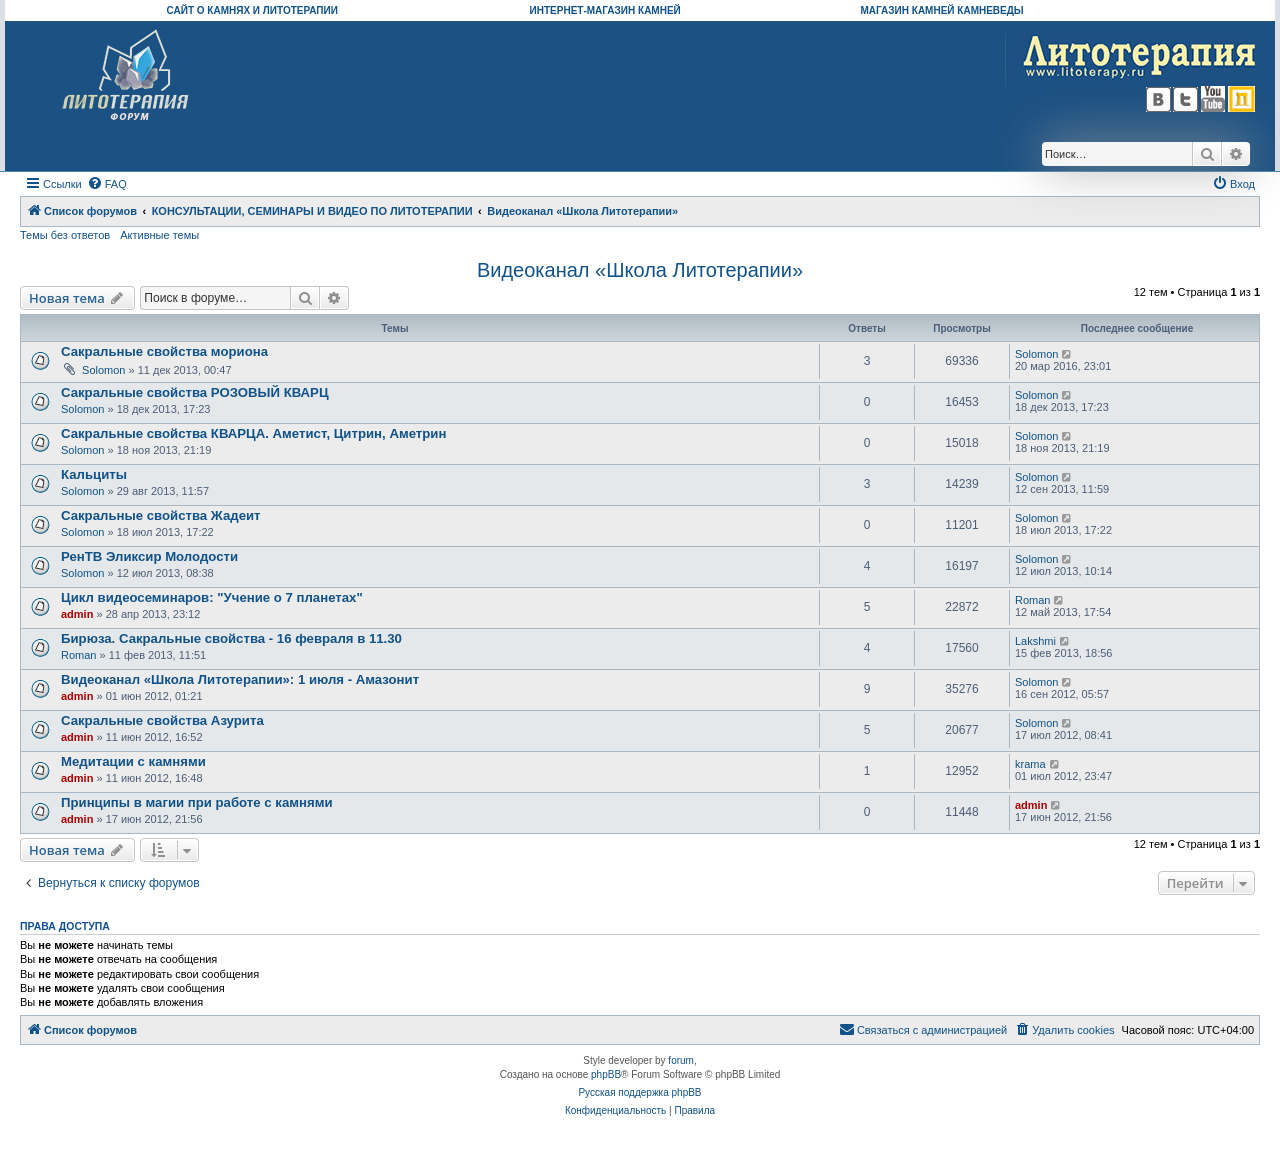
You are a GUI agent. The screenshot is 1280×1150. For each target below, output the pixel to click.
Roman (1032, 600)
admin (77, 614)
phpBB (606, 1074)
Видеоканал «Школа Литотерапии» (640, 270)
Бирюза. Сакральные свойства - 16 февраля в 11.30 (231, 638)
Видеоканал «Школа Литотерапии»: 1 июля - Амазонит (240, 679)
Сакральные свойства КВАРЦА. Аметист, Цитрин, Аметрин (253, 433)
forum (681, 1060)
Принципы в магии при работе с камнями (197, 802)
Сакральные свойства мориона (164, 351)
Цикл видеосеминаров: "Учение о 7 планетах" (212, 597)
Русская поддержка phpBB (639, 1092)
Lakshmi (1035, 641)
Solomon (103, 370)
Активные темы (159, 235)
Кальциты (94, 474)
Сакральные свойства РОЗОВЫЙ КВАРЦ (195, 392)
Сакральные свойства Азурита (162, 720)
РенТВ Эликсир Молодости (149, 556)
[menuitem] (107, 184)
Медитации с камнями (133, 761)
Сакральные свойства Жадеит (161, 515)
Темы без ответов (65, 235)
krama (1030, 764)
